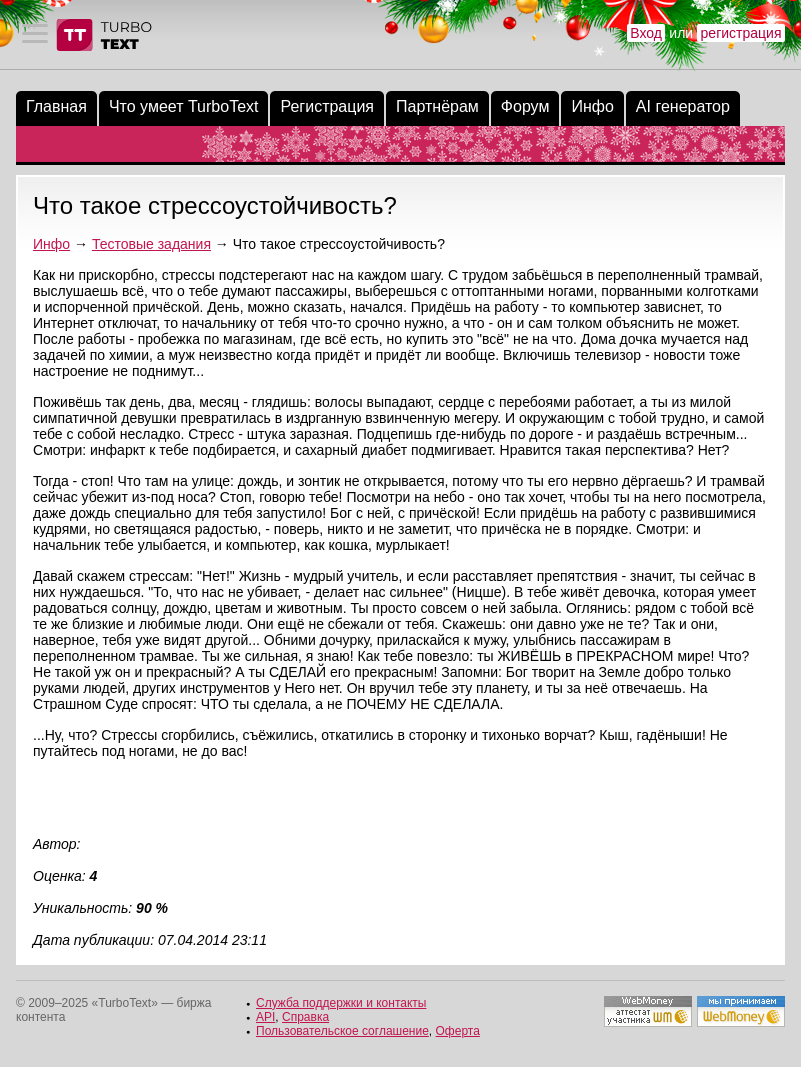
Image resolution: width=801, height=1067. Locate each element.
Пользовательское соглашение (342, 1031)
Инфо (592, 106)
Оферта (458, 1031)
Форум (525, 106)
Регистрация (327, 106)
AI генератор (683, 106)
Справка (305, 1017)
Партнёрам (437, 106)
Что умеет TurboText (184, 106)
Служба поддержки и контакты (341, 1003)
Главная (56, 106)
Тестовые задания (151, 244)
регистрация (741, 33)
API (265, 1017)
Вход (646, 33)
